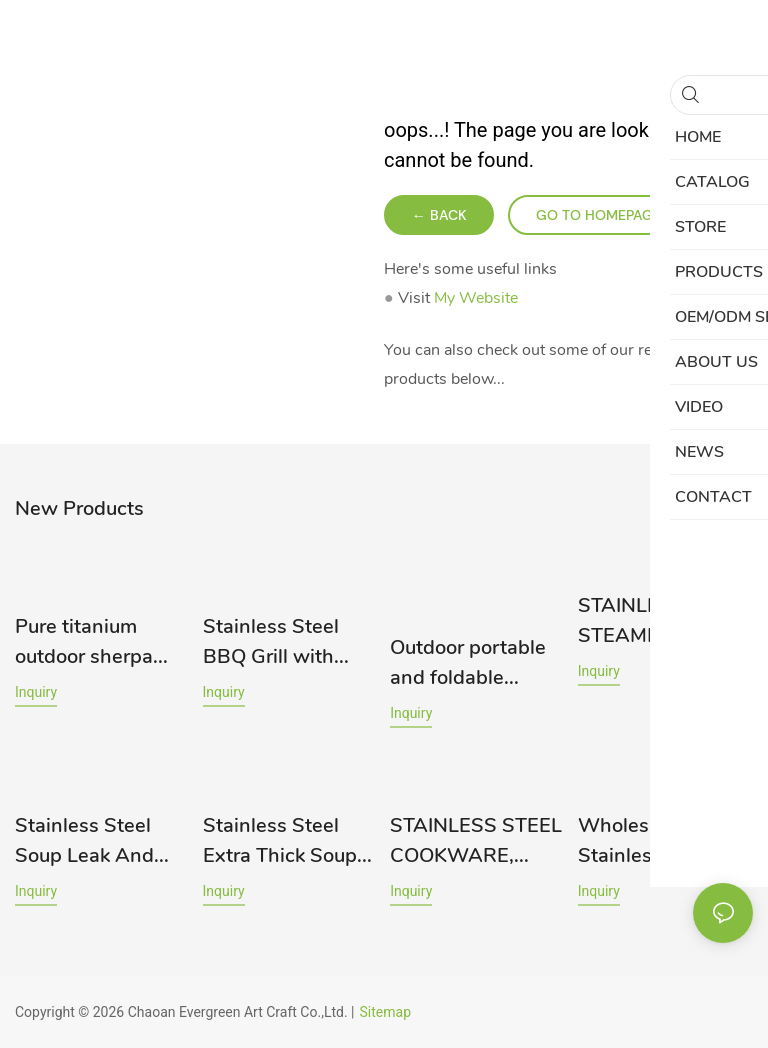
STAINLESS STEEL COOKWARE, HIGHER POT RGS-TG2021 (476, 841)
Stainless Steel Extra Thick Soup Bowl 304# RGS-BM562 (281, 841)
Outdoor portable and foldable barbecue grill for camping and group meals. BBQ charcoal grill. (472, 663)
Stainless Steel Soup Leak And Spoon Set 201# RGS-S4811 (89, 841)
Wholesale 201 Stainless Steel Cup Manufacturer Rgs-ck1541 (660, 841)
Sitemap (385, 1012)
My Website (476, 298)
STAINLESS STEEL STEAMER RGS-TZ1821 (664, 621)
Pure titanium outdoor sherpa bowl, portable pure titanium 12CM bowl (84, 642)
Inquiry (36, 692)
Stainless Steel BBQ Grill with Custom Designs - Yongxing (285, 642)
